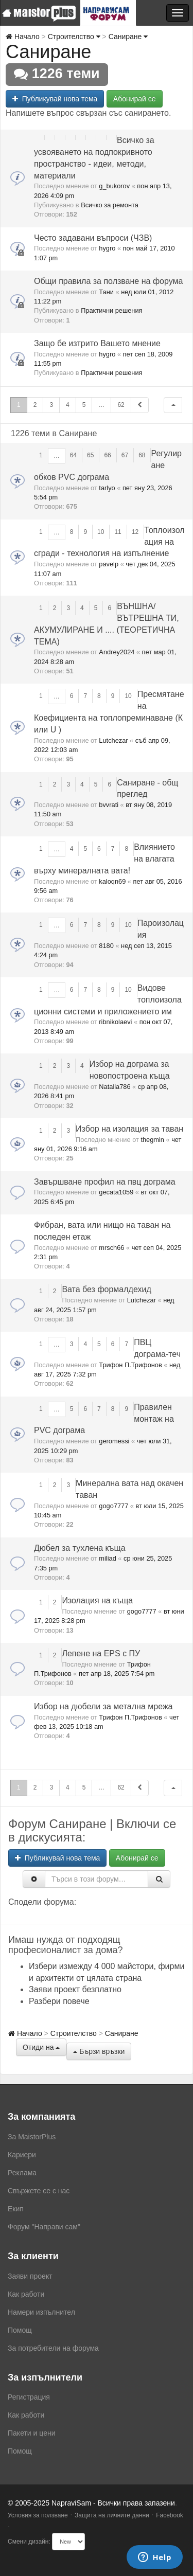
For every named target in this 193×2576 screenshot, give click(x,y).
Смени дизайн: (29, 2541)
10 (100, 531)
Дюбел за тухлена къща (80, 1548)
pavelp (108, 564)
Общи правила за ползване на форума (108, 281)
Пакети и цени (31, 2433)
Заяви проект (30, 2276)
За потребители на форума (53, 2348)
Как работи (26, 2294)
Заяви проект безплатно (75, 1989)
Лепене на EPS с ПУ (101, 1653)
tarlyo (107, 488)
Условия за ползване (38, 2515)
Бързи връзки (99, 2051)
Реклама (22, 2173)
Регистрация (29, 2397)
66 (107, 455)
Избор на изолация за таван (129, 1128)
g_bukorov (114, 186)
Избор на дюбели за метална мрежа (103, 1706)
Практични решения (111, 310)
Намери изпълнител (41, 2312)
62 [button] (120, 404)
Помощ (20, 2330)
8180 (106, 946)
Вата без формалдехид (106, 1289)
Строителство (74, 36)
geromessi (114, 1441)
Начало (23, 36)
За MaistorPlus (32, 2137)
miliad (107, 1558)
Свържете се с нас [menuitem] (38, 2191)
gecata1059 (116, 1192)
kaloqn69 (112, 881)
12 (135, 531)
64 (73, 455)
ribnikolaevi (115, 1022)
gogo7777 (113, 1506)
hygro (107, 248)
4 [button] (67, 404)
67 (124, 455)
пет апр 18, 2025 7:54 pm (116, 1673)
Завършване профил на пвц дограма (105, 1181)
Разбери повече (59, 2001)
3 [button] (51, 404)
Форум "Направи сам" (44, 2227)
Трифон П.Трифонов (130, 1365)
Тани (106, 292)
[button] (173, 405)
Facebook (169, 2515)
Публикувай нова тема (54, 99)
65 (90, 455)
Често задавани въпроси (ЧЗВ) (93, 238)
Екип (16, 2209)
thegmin (152, 1139)
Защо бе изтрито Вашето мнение (97, 343)
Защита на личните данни (112, 2515)
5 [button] (84, 404)
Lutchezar (113, 740)
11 (117, 531)
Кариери (22, 2155)
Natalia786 (114, 1086)
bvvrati (108, 805)
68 (141, 455)
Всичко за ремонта (109, 205)
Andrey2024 (116, 652)
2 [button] (35, 404)
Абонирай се (134, 99)
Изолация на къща (97, 1600)
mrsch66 (111, 1247)
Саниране (128, 36)
